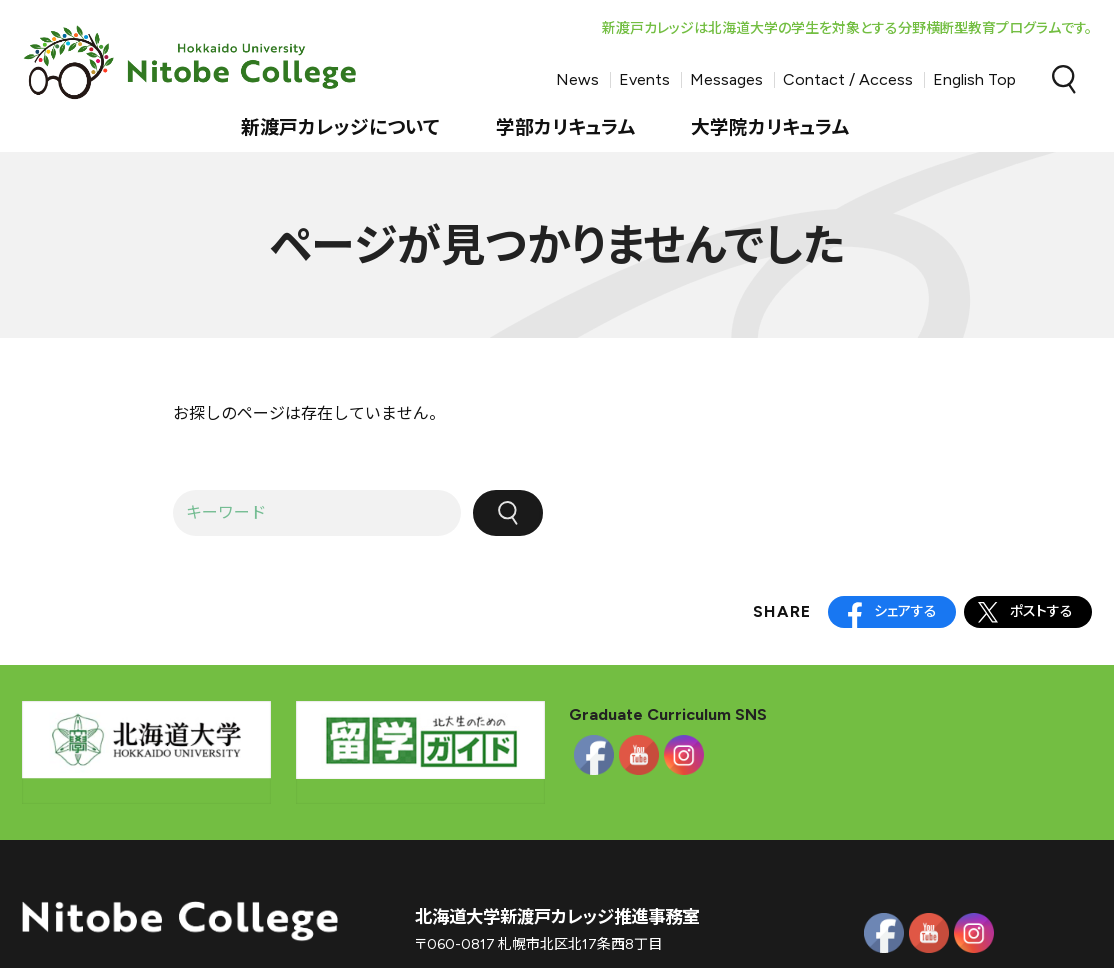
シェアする (905, 611)
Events (644, 79)
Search (1064, 80)
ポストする (1041, 611)
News (577, 79)
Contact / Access (848, 79)
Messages (726, 79)
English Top (974, 79)
